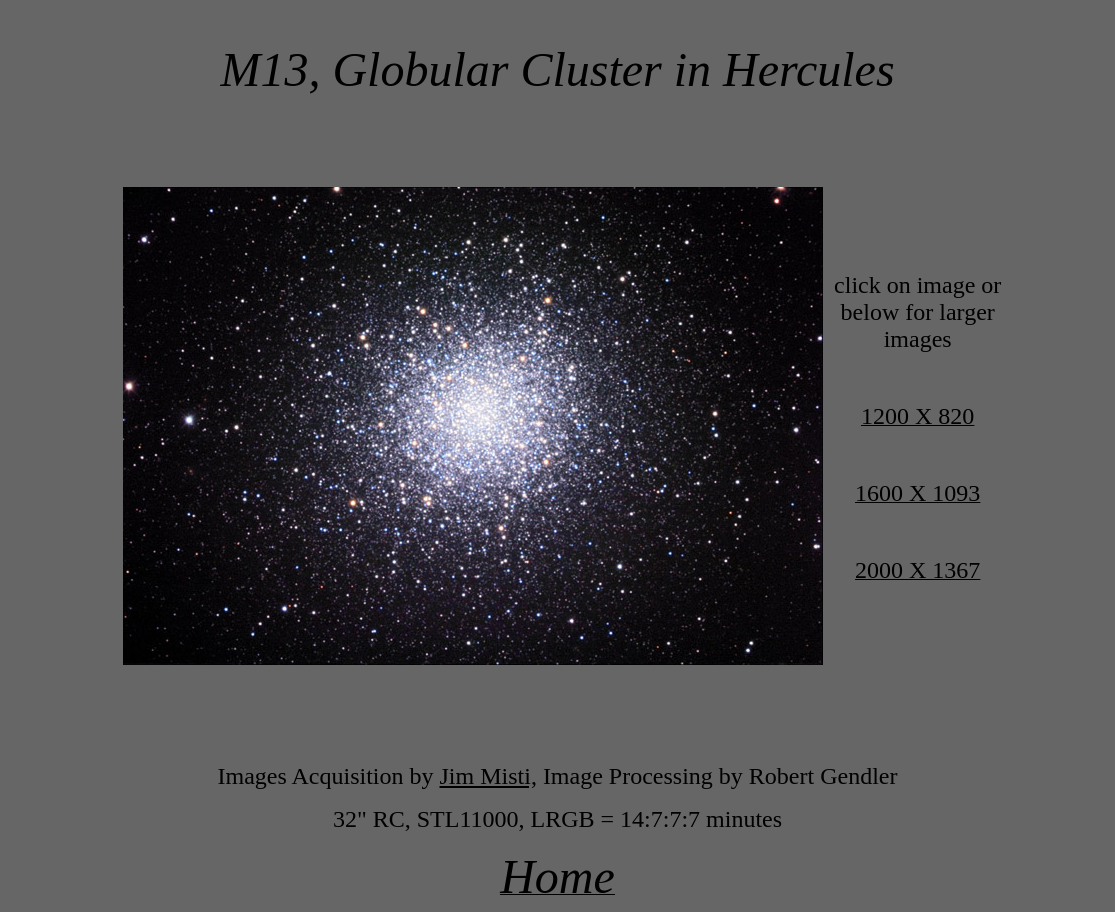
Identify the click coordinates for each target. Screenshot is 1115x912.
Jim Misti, (488, 776)
